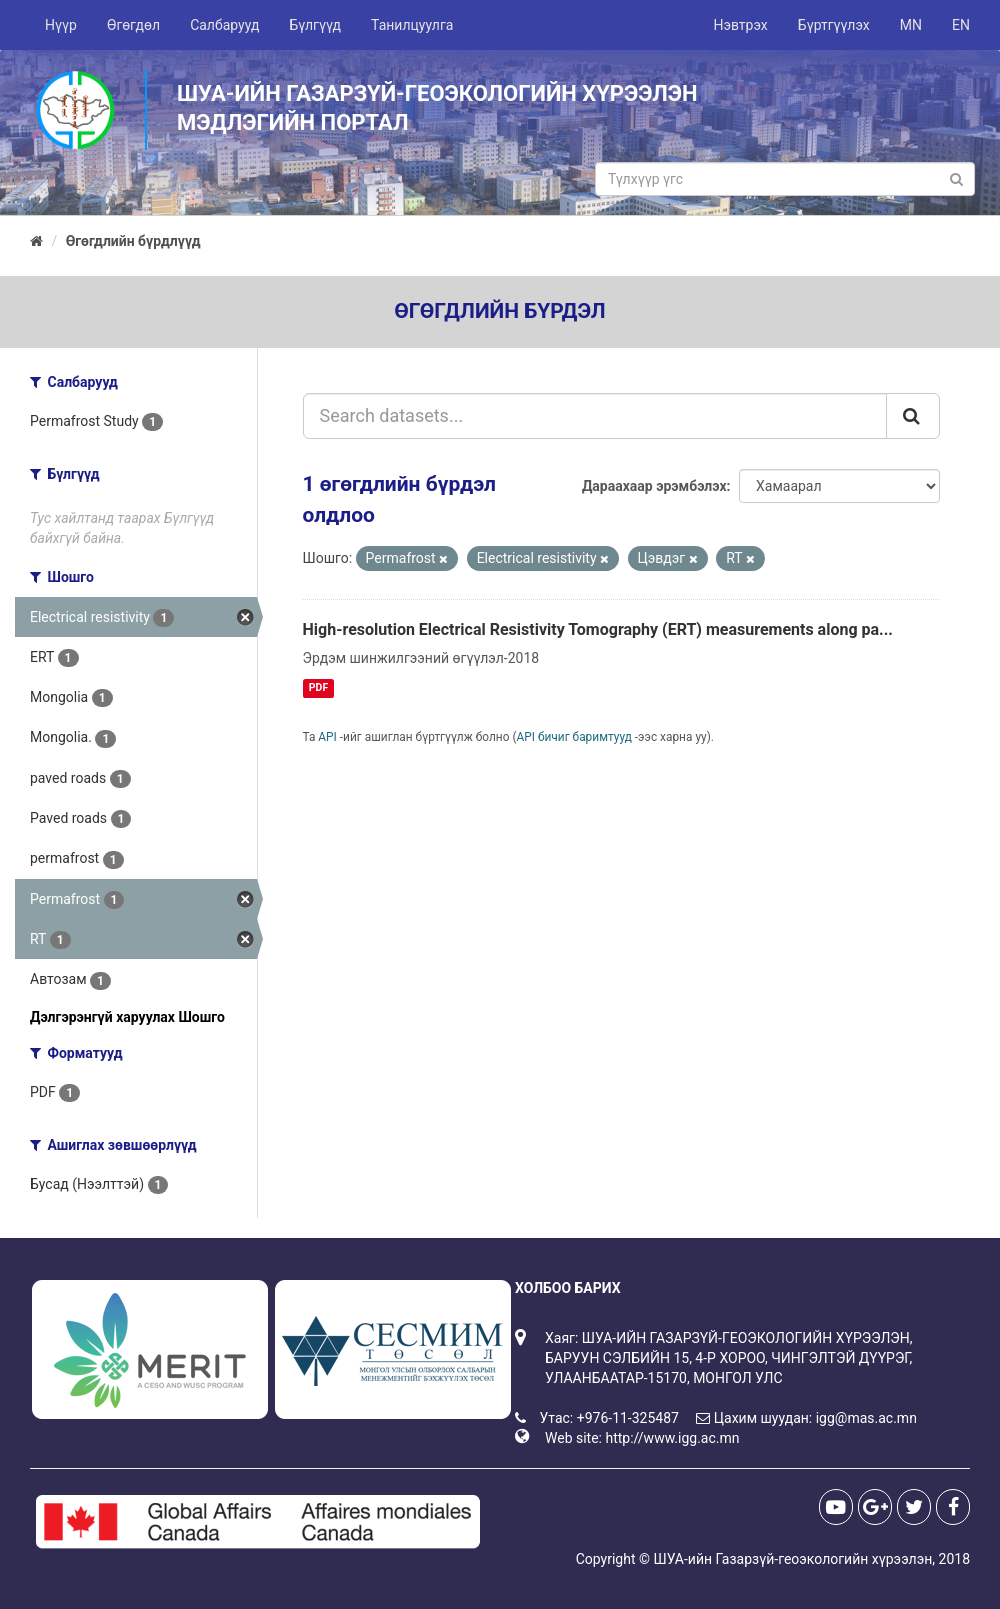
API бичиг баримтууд (574, 737)
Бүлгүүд (315, 25)
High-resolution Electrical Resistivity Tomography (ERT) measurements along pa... (598, 629)
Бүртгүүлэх (834, 25)
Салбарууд (224, 25)
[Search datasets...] (595, 416)
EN (961, 25)
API (327, 737)
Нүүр (61, 25)
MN (911, 25)
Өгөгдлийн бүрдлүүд (133, 241)
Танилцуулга (412, 25)
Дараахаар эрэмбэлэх (654, 486)
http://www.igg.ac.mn (672, 1438)
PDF (318, 687)
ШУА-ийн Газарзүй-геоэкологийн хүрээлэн (792, 1559)
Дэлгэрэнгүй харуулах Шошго (127, 1017)
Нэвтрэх (740, 25)
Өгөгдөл (133, 25)
